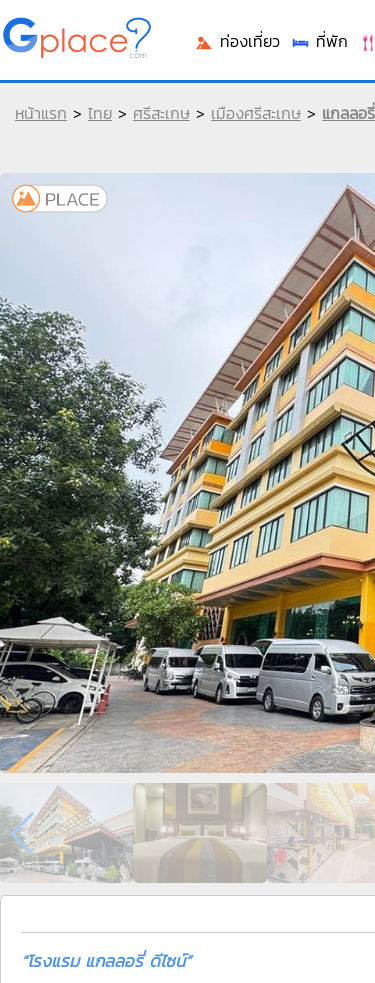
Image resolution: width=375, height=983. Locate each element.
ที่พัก (319, 41)
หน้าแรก (41, 113)
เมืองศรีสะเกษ (256, 113)
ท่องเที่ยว (237, 41)
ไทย (100, 113)
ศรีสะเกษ (161, 113)
